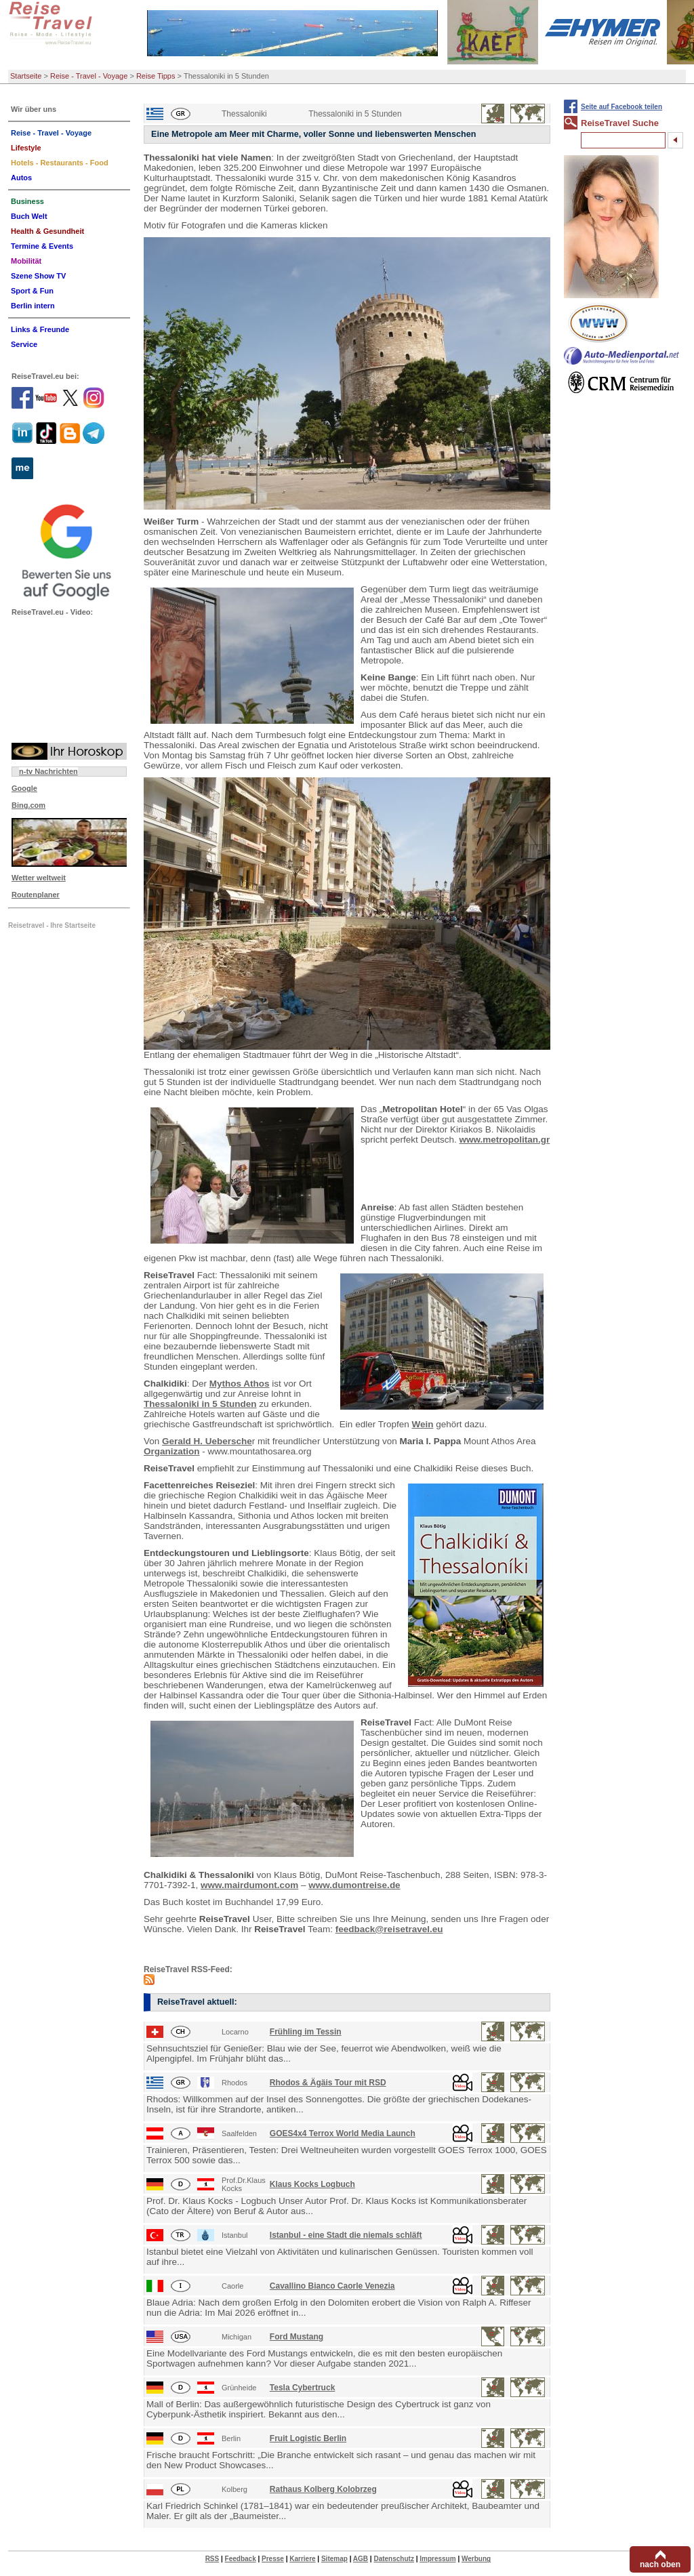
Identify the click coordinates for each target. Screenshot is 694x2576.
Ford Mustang (296, 2337)
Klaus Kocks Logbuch (312, 2184)
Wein (422, 1424)
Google (24, 788)
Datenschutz (393, 2558)
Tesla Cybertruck (302, 2387)
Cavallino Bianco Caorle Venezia (332, 2286)
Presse (273, 2558)
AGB (360, 2558)
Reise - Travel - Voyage (88, 76)
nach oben (660, 2564)
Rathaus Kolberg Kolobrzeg (323, 2489)
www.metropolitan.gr (505, 1139)
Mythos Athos (239, 1383)
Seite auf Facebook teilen (621, 106)
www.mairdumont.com (249, 1885)
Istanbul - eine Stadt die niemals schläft (346, 2235)
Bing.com (28, 805)
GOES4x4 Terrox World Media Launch (342, 2133)
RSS (212, 2558)
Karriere (302, 2558)
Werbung (476, 2558)
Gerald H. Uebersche (207, 1441)
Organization (172, 1451)
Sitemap (334, 2558)
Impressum (437, 2558)
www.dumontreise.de (354, 1885)
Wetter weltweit (39, 878)
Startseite (25, 76)
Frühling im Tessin (306, 2032)
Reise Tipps (155, 76)
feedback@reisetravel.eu (389, 1929)
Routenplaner (36, 895)
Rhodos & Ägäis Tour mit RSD (328, 2082)
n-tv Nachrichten (48, 771)
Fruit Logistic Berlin (308, 2438)
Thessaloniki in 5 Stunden (200, 1404)
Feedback (240, 2558)
